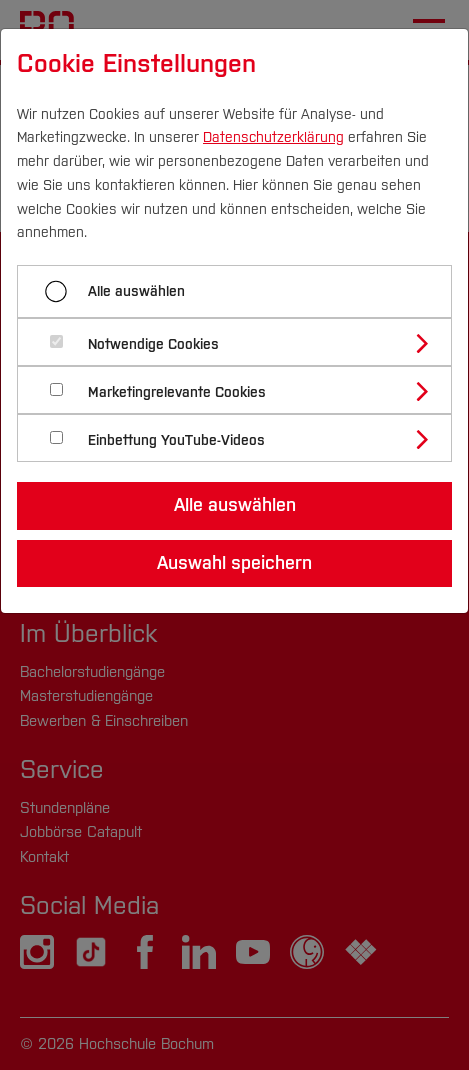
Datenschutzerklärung (273, 137)
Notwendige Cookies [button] (153, 344)
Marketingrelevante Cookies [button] (177, 392)
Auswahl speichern (234, 563)
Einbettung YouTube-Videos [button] (176, 440)
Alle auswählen (136, 291)
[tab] (243, 342)
